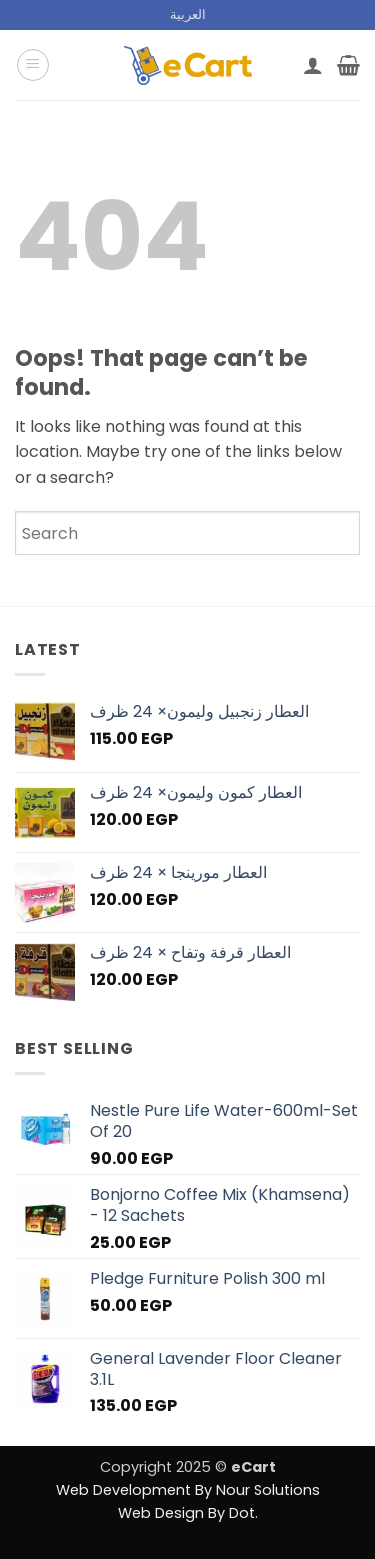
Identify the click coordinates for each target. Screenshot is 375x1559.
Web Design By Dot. (188, 1513)
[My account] (313, 65)
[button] (33, 65)
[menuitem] (188, 15)
